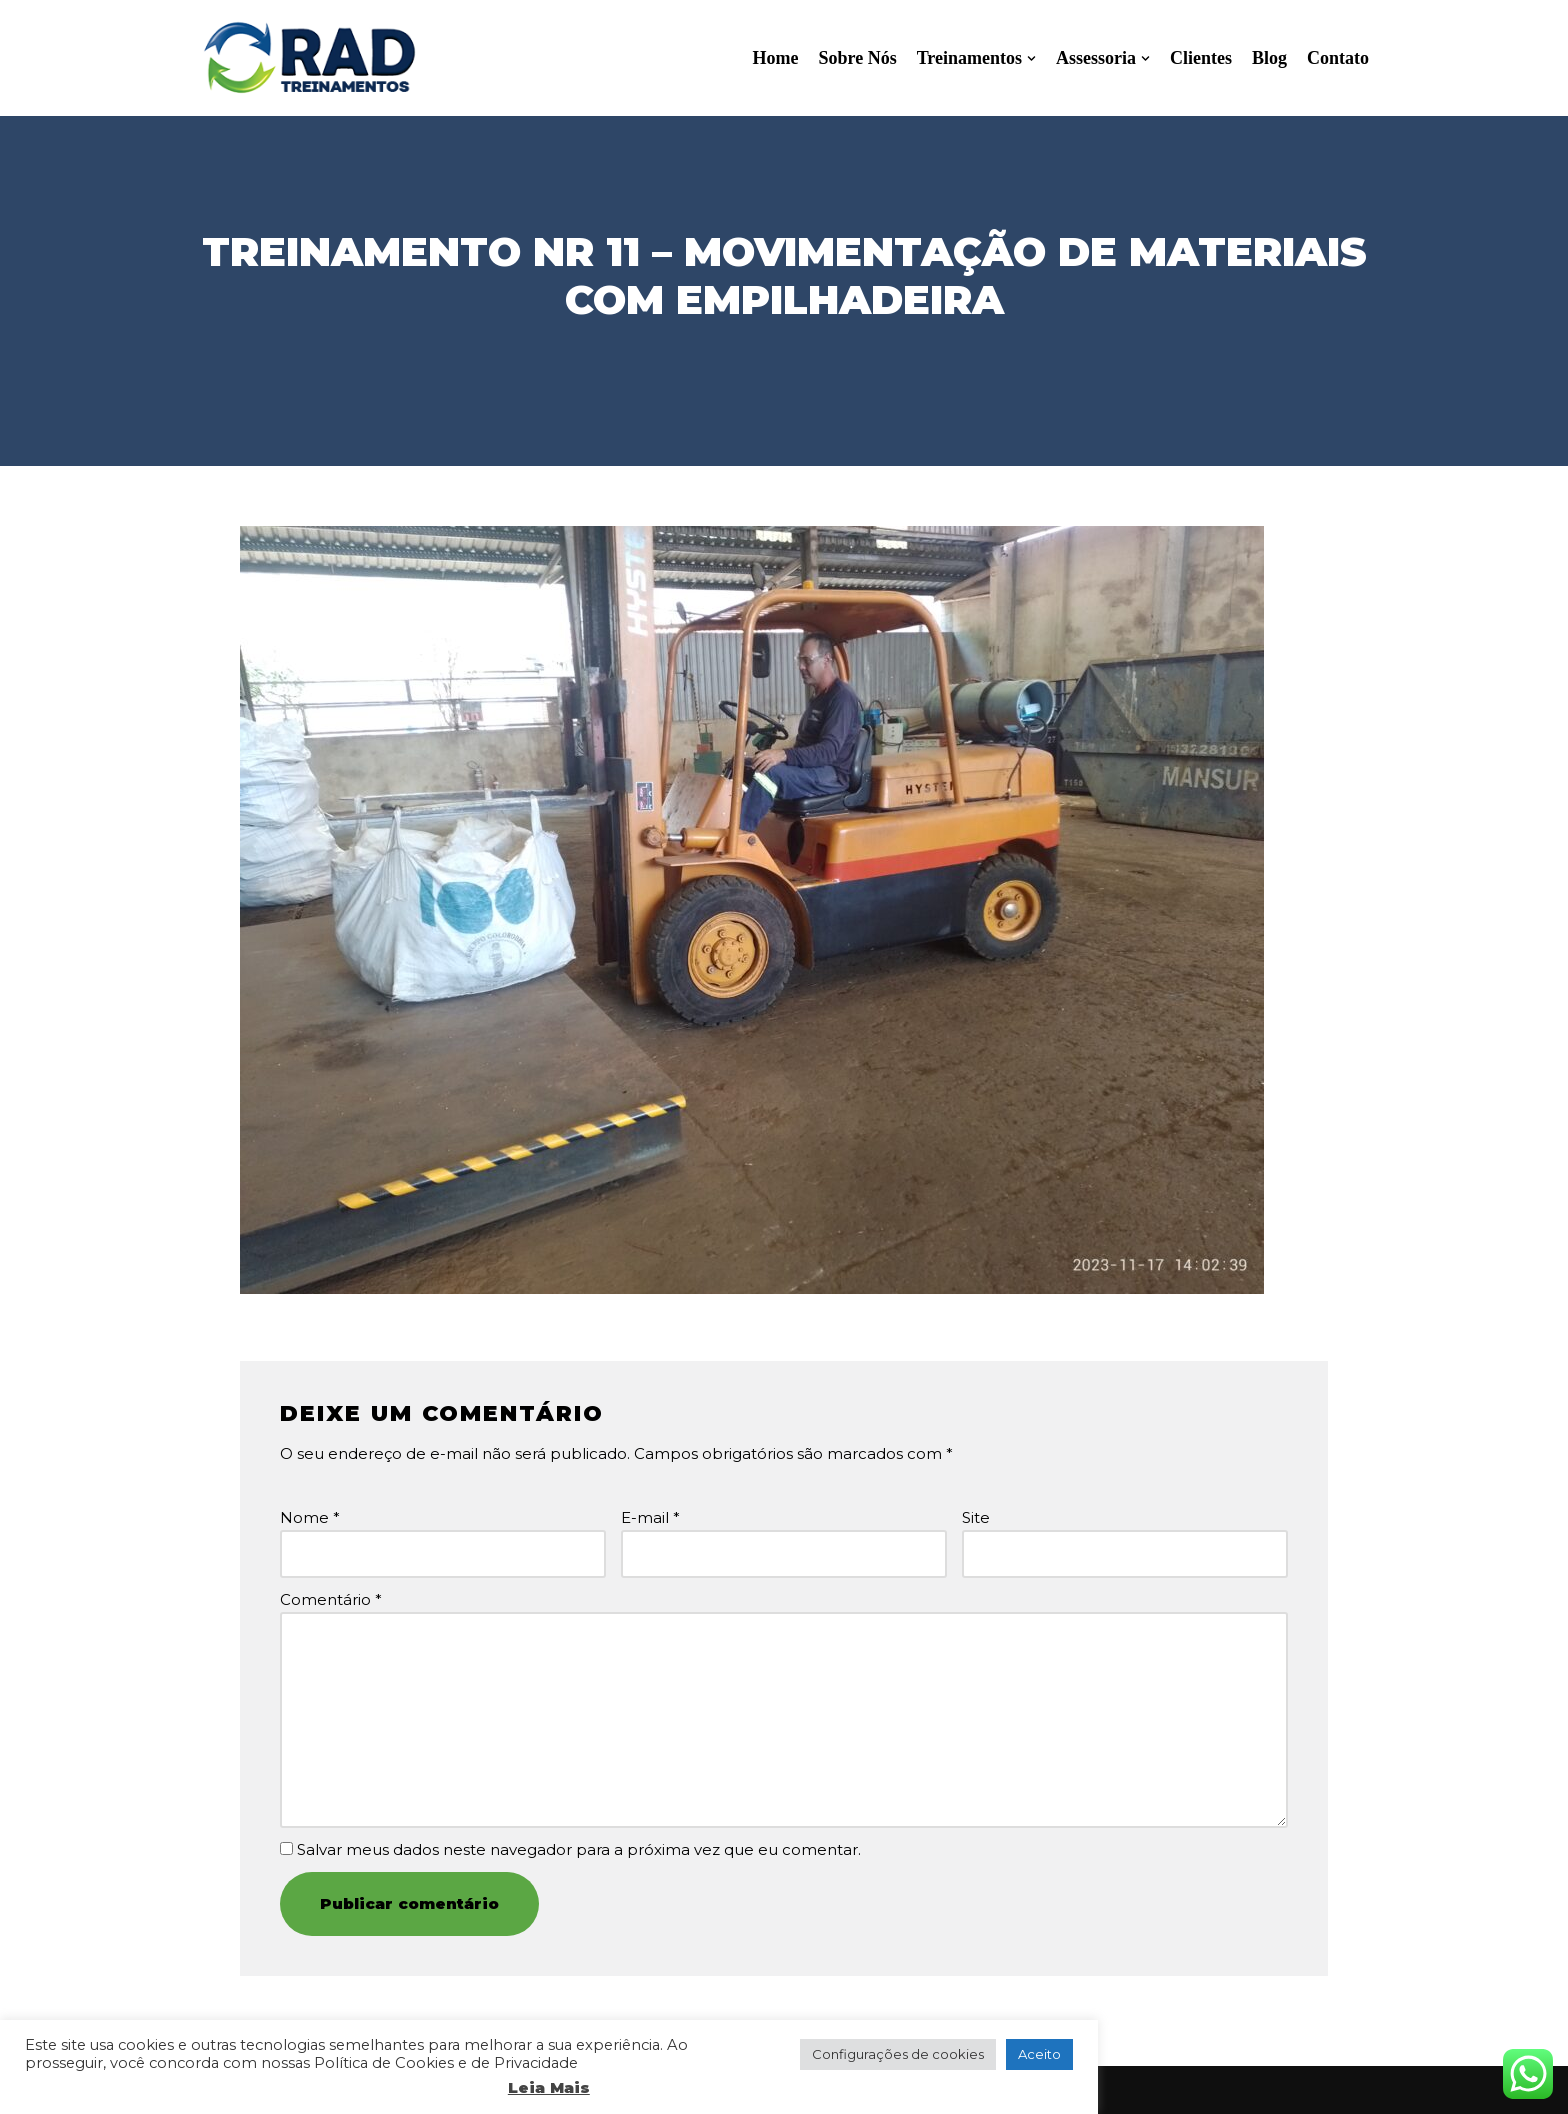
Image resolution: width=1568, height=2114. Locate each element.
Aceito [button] (1039, 2054)
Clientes (1201, 58)
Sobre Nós (857, 58)
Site (976, 1517)
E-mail (650, 1517)
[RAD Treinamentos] (309, 58)
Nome (310, 1517)
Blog (1269, 58)
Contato (1338, 58)
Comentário (331, 1599)
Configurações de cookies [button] (898, 2054)
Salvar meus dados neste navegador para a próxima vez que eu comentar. (579, 1849)
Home (775, 58)
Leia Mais (549, 2087)
